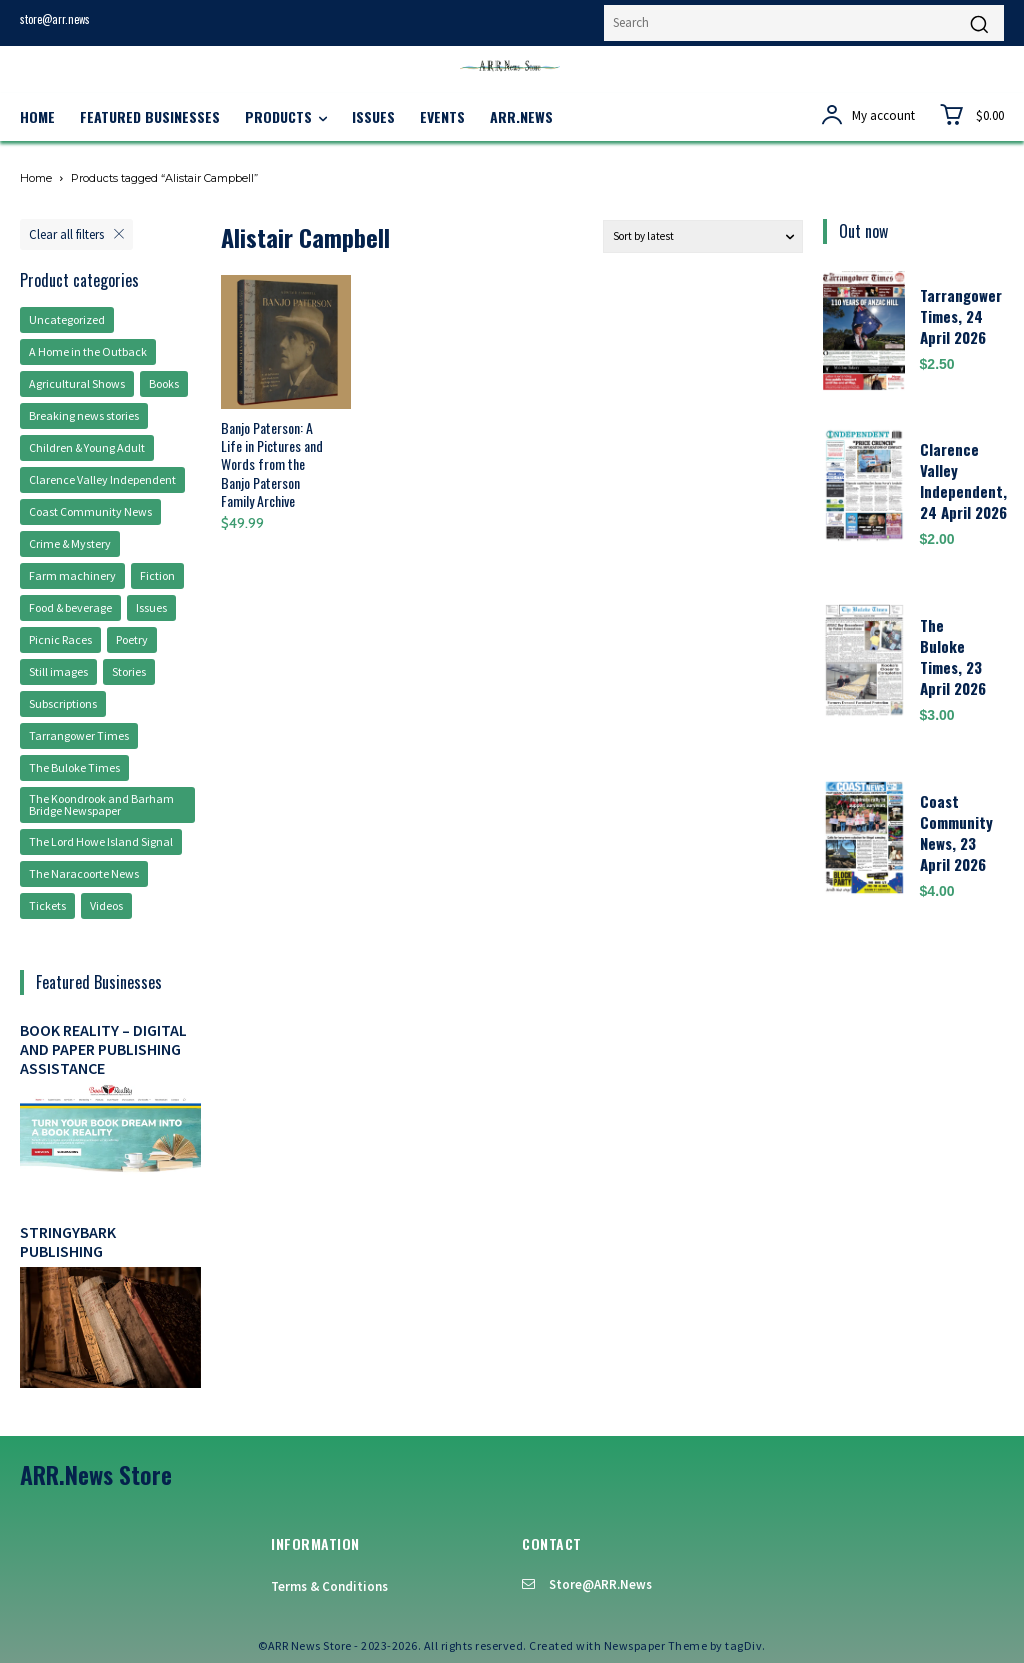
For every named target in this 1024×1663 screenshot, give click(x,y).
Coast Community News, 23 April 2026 (956, 832)
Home (36, 178)
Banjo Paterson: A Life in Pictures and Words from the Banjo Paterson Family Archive (272, 464)
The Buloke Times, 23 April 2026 (953, 656)
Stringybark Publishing (68, 1241)
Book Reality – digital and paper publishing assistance (103, 1049)
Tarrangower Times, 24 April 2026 (961, 316)
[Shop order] (703, 236)
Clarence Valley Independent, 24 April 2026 (963, 480)
